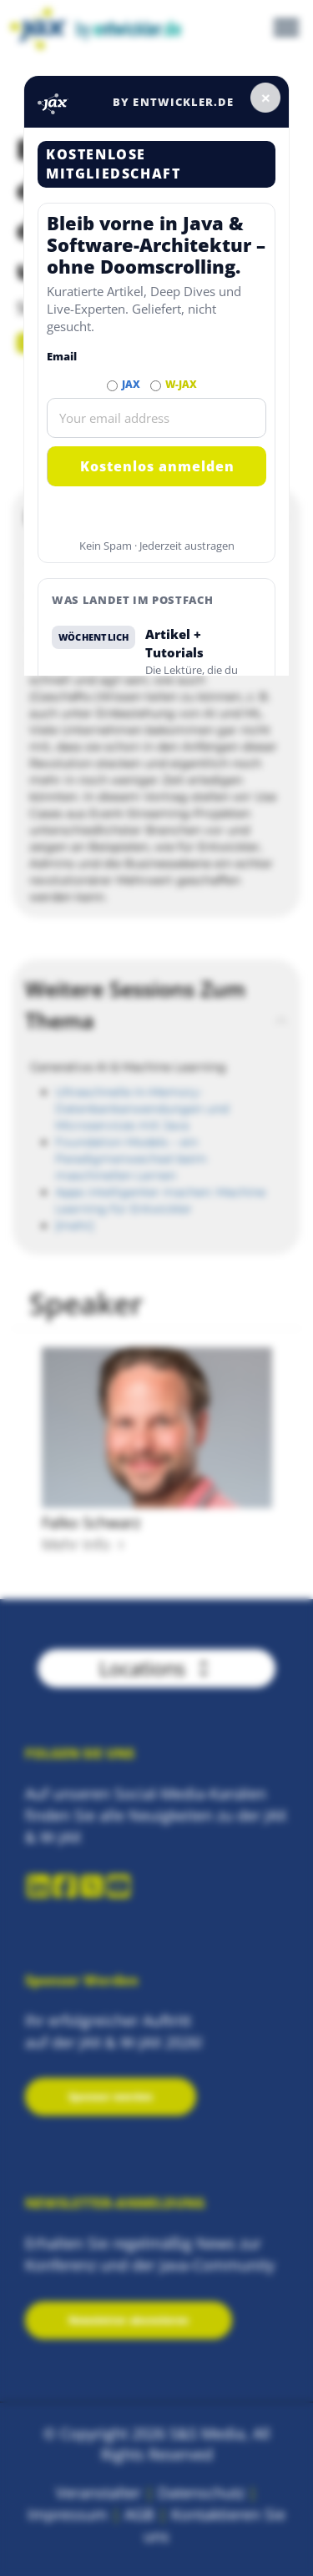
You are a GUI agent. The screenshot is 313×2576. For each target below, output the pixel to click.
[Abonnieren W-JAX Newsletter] (155, 385)
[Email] (156, 418)
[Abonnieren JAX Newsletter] (112, 385)
